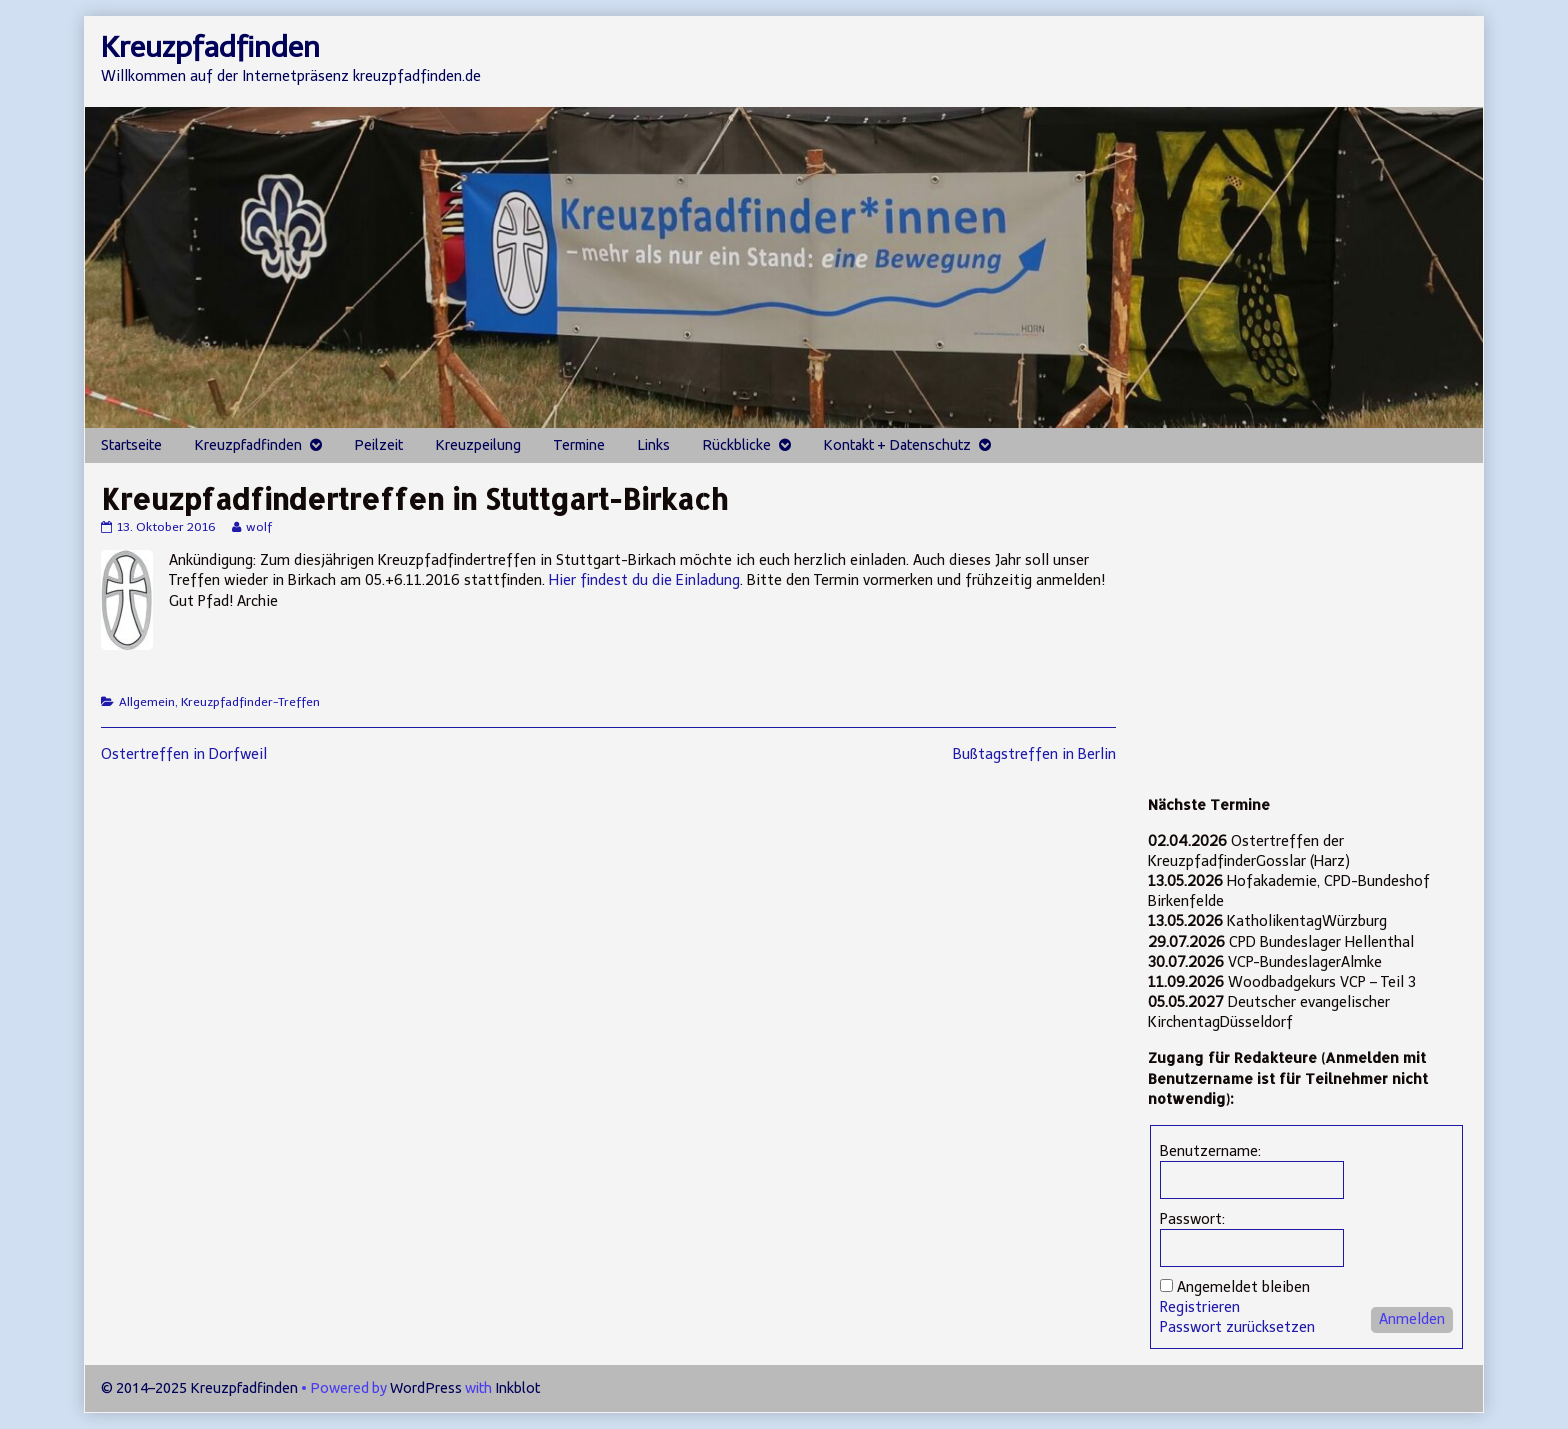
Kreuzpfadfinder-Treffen (250, 702)
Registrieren (1200, 1307)
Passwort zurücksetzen (1237, 1327)
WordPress (426, 1388)
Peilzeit (378, 445)
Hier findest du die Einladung (644, 580)
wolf (258, 527)
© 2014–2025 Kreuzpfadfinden (199, 1388)
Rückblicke (736, 445)
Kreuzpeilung (478, 445)
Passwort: (1192, 1219)
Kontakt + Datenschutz (897, 445)
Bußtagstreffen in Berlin (1034, 754)
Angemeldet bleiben (1243, 1287)
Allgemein (147, 702)
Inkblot (517, 1388)
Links (653, 445)
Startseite (131, 445)
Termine (579, 445)
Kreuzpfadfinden (248, 445)
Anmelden (1412, 1319)
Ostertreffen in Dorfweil (184, 754)
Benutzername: (1210, 1151)
